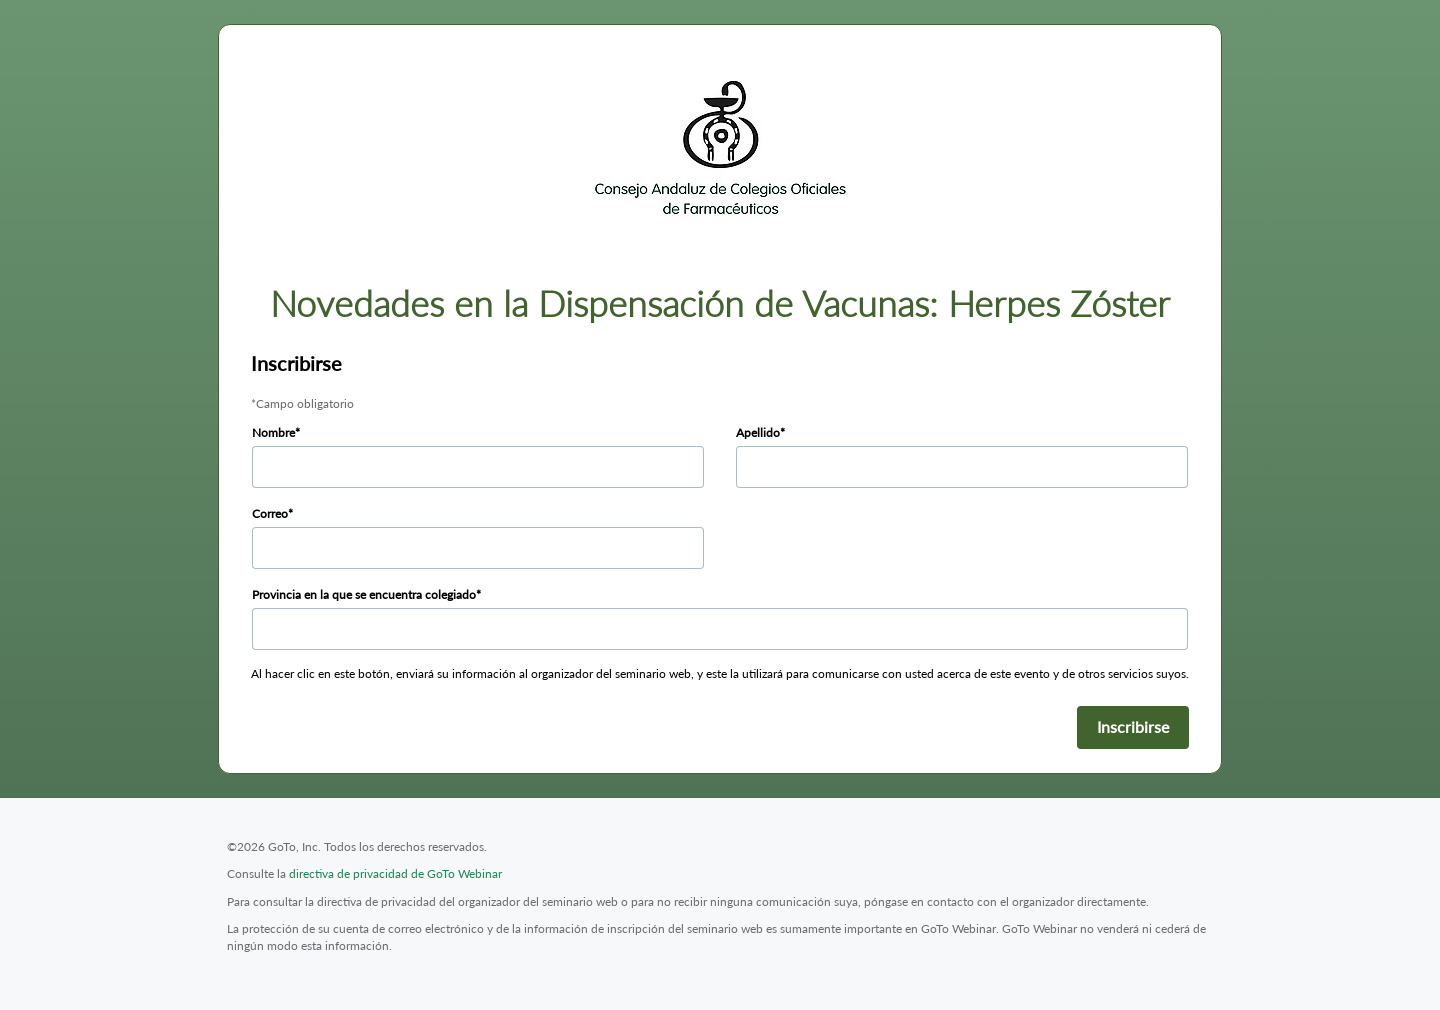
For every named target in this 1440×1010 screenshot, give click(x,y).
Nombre (273, 432)
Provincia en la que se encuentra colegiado (364, 594)
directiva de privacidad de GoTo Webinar (395, 873)
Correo (270, 513)
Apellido (758, 432)
